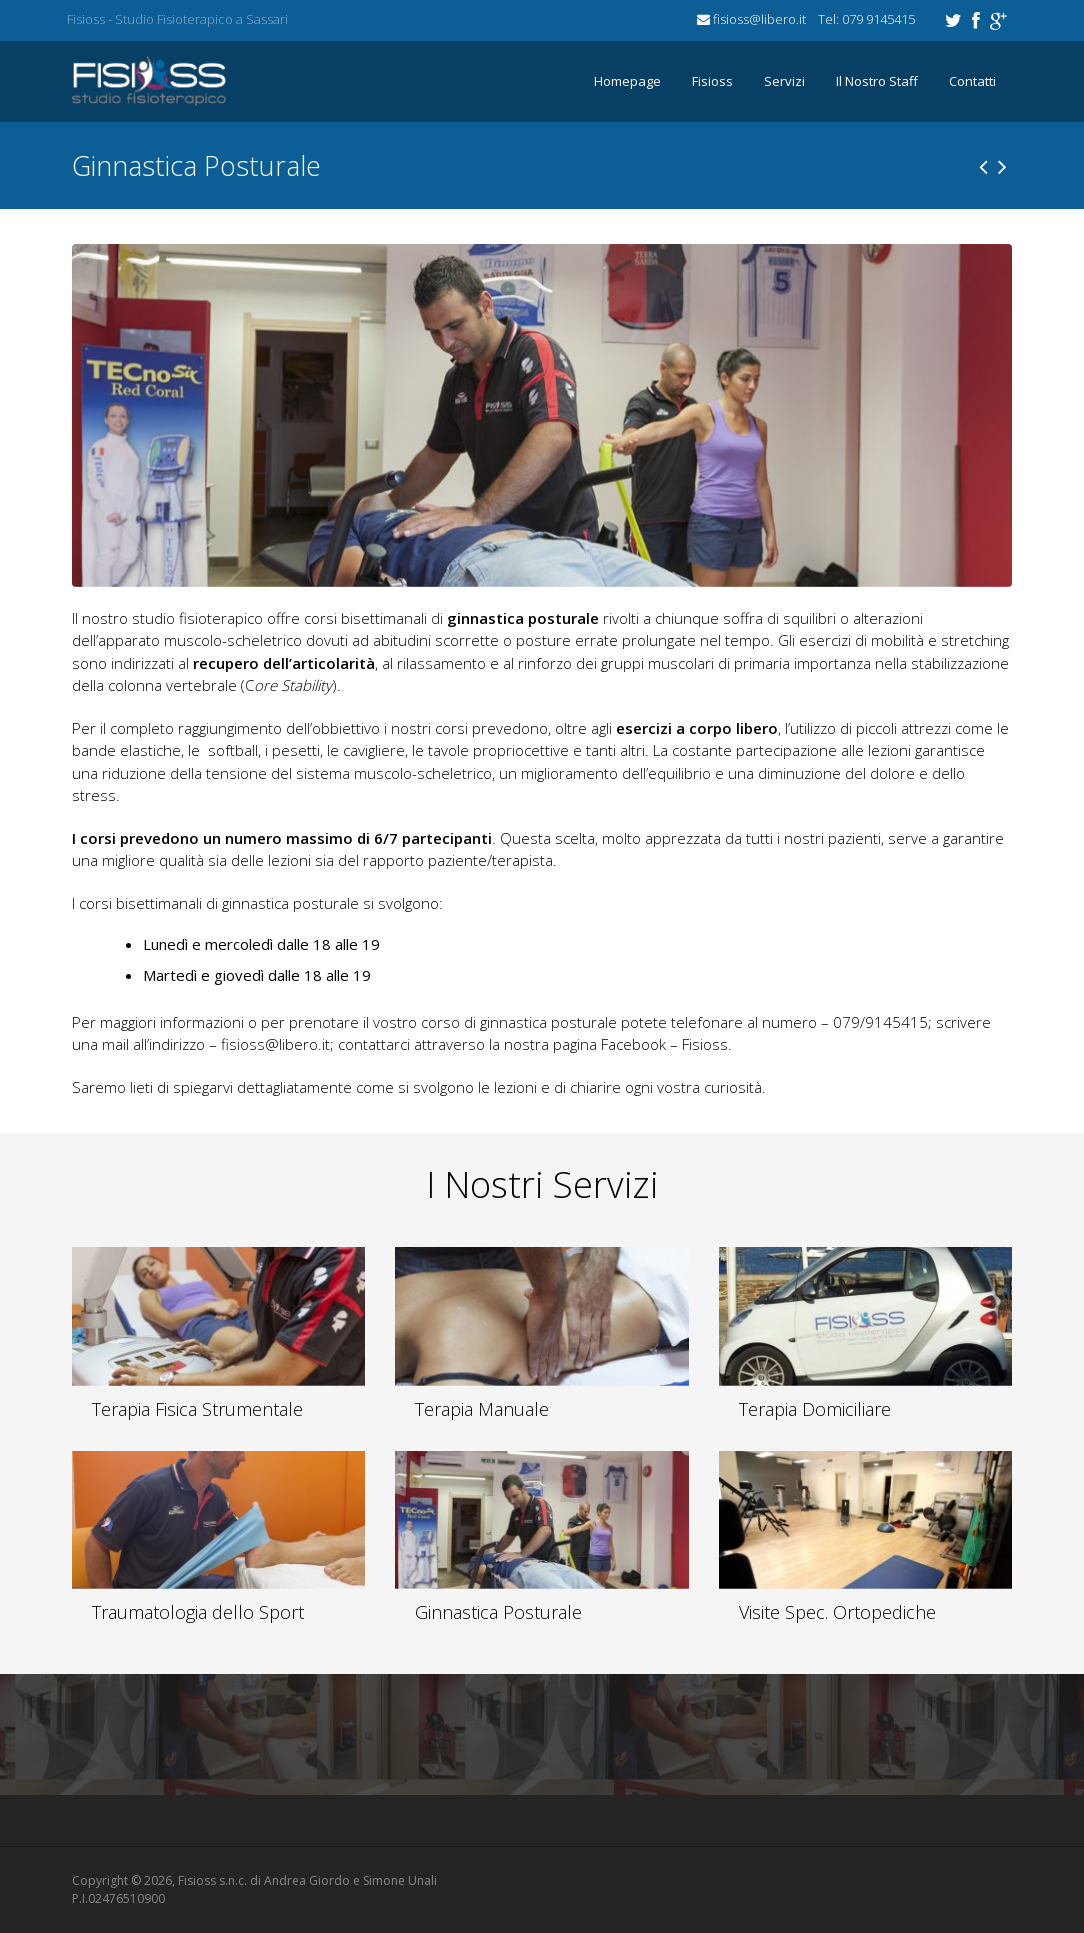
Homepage (627, 81)
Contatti (972, 81)
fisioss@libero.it (275, 1044)
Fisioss (712, 81)
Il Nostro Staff (877, 81)
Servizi (784, 81)
